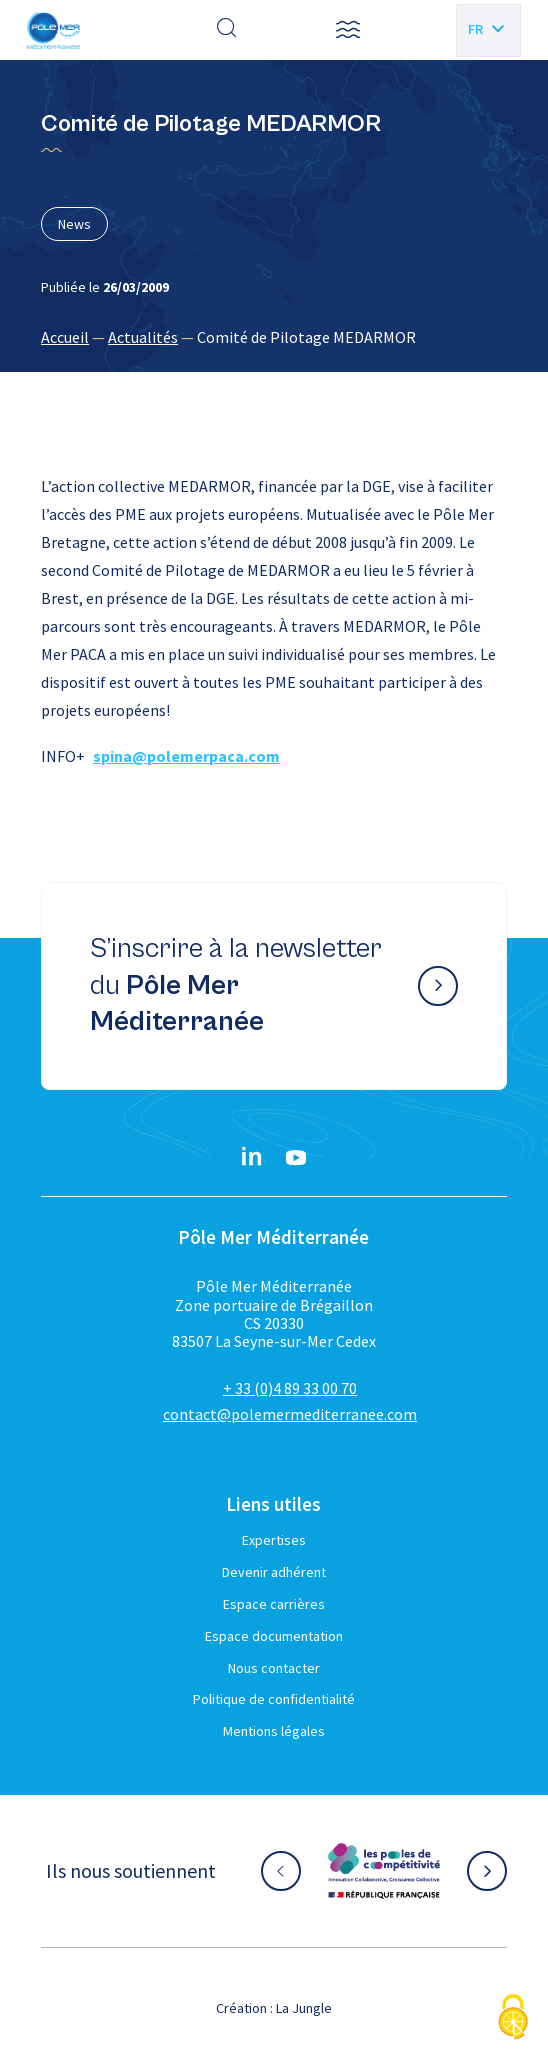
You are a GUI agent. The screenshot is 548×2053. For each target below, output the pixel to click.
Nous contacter (274, 1668)
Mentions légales (274, 1731)
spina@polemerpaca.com (186, 756)
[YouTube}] (296, 1158)
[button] (348, 30)
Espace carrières (274, 1604)
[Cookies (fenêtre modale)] (513, 2018)
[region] (274, 337)
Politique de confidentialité (274, 1699)
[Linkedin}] (252, 1158)
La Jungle (304, 2008)
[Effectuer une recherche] (227, 30)
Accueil (65, 337)
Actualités (143, 337)
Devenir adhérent (274, 1572)
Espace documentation (274, 1636)
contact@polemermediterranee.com (290, 1414)
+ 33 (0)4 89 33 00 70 (290, 1388)
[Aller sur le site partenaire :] (384, 1871)
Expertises (274, 1540)
